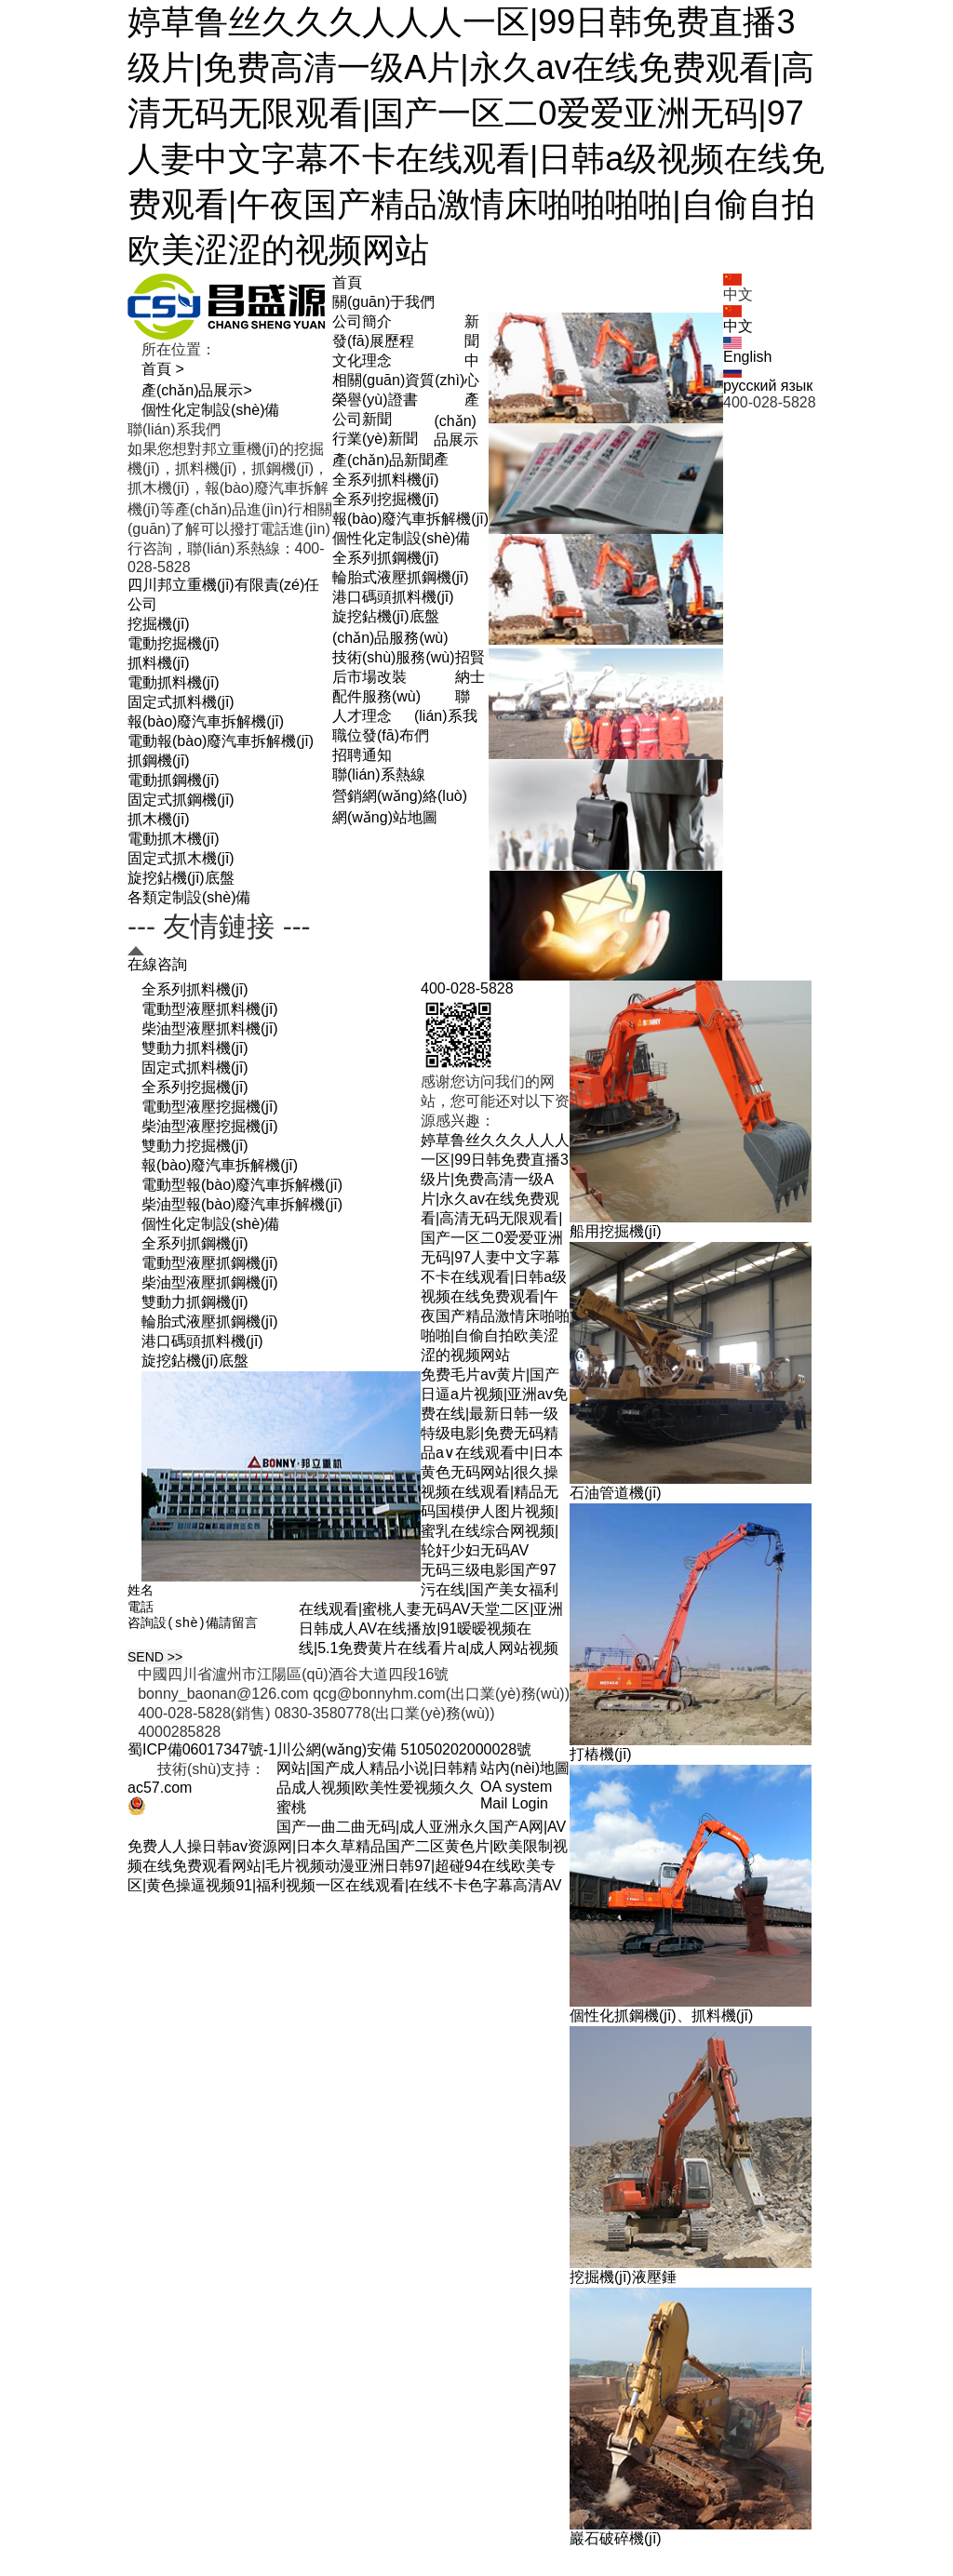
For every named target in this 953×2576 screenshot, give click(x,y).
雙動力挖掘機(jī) (194, 1146)
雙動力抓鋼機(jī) (194, 1302)
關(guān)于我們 (383, 302)
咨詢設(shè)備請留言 (219, 1632)
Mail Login (514, 1809)
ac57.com (160, 1793)
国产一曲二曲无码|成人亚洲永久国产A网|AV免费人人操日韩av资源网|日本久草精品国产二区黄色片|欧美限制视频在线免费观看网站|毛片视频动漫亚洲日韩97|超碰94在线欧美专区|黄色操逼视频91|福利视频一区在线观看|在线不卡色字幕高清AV (348, 1861)
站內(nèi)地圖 (525, 1774)
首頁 (347, 282)
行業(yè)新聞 (375, 439)
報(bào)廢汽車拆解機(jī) (410, 519)
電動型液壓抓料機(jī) (209, 1009)
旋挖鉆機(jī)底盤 (385, 616)
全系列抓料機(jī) (385, 479)
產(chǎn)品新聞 (383, 460)
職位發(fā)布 (373, 735)
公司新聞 (362, 419)
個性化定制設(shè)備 (401, 538)
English (747, 351)
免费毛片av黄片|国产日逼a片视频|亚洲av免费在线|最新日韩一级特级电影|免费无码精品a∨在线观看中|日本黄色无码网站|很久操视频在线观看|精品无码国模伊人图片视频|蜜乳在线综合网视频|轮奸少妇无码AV (494, 1462)
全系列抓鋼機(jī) (385, 558)
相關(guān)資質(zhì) (398, 380)
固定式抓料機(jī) (194, 1067)
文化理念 (362, 360)
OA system (516, 1792)
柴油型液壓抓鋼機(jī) (209, 1282)
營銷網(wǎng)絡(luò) (399, 796)
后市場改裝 (369, 677)
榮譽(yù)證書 (375, 399)
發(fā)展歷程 (373, 341)
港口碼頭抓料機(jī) (393, 597)
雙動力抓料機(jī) (194, 1048)
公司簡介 (362, 321)
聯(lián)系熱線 (378, 774)
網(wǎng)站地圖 (384, 817)
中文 (738, 319)
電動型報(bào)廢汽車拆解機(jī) (241, 1185)
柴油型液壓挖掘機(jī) (209, 1126)
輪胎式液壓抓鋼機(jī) (400, 577)
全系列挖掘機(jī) (385, 499)
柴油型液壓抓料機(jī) (209, 1028)
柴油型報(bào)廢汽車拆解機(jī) (241, 1204)
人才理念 (362, 716)
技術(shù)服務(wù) (393, 657)
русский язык (767, 380)
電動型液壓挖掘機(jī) (209, 1106)
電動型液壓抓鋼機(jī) (209, 1263)
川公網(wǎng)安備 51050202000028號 (403, 1755)
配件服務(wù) (376, 696)
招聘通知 (362, 755)
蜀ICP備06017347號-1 (202, 1755)
